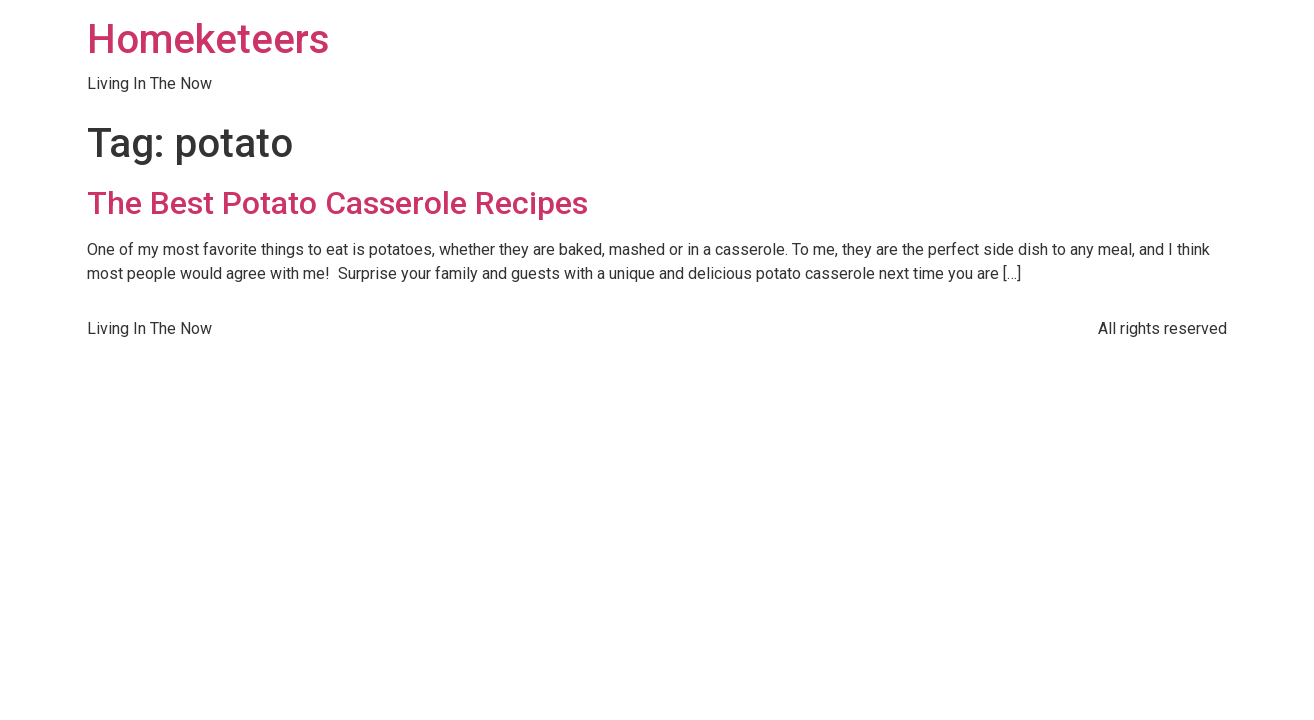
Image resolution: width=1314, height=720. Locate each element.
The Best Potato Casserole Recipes (337, 203)
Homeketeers (208, 39)
